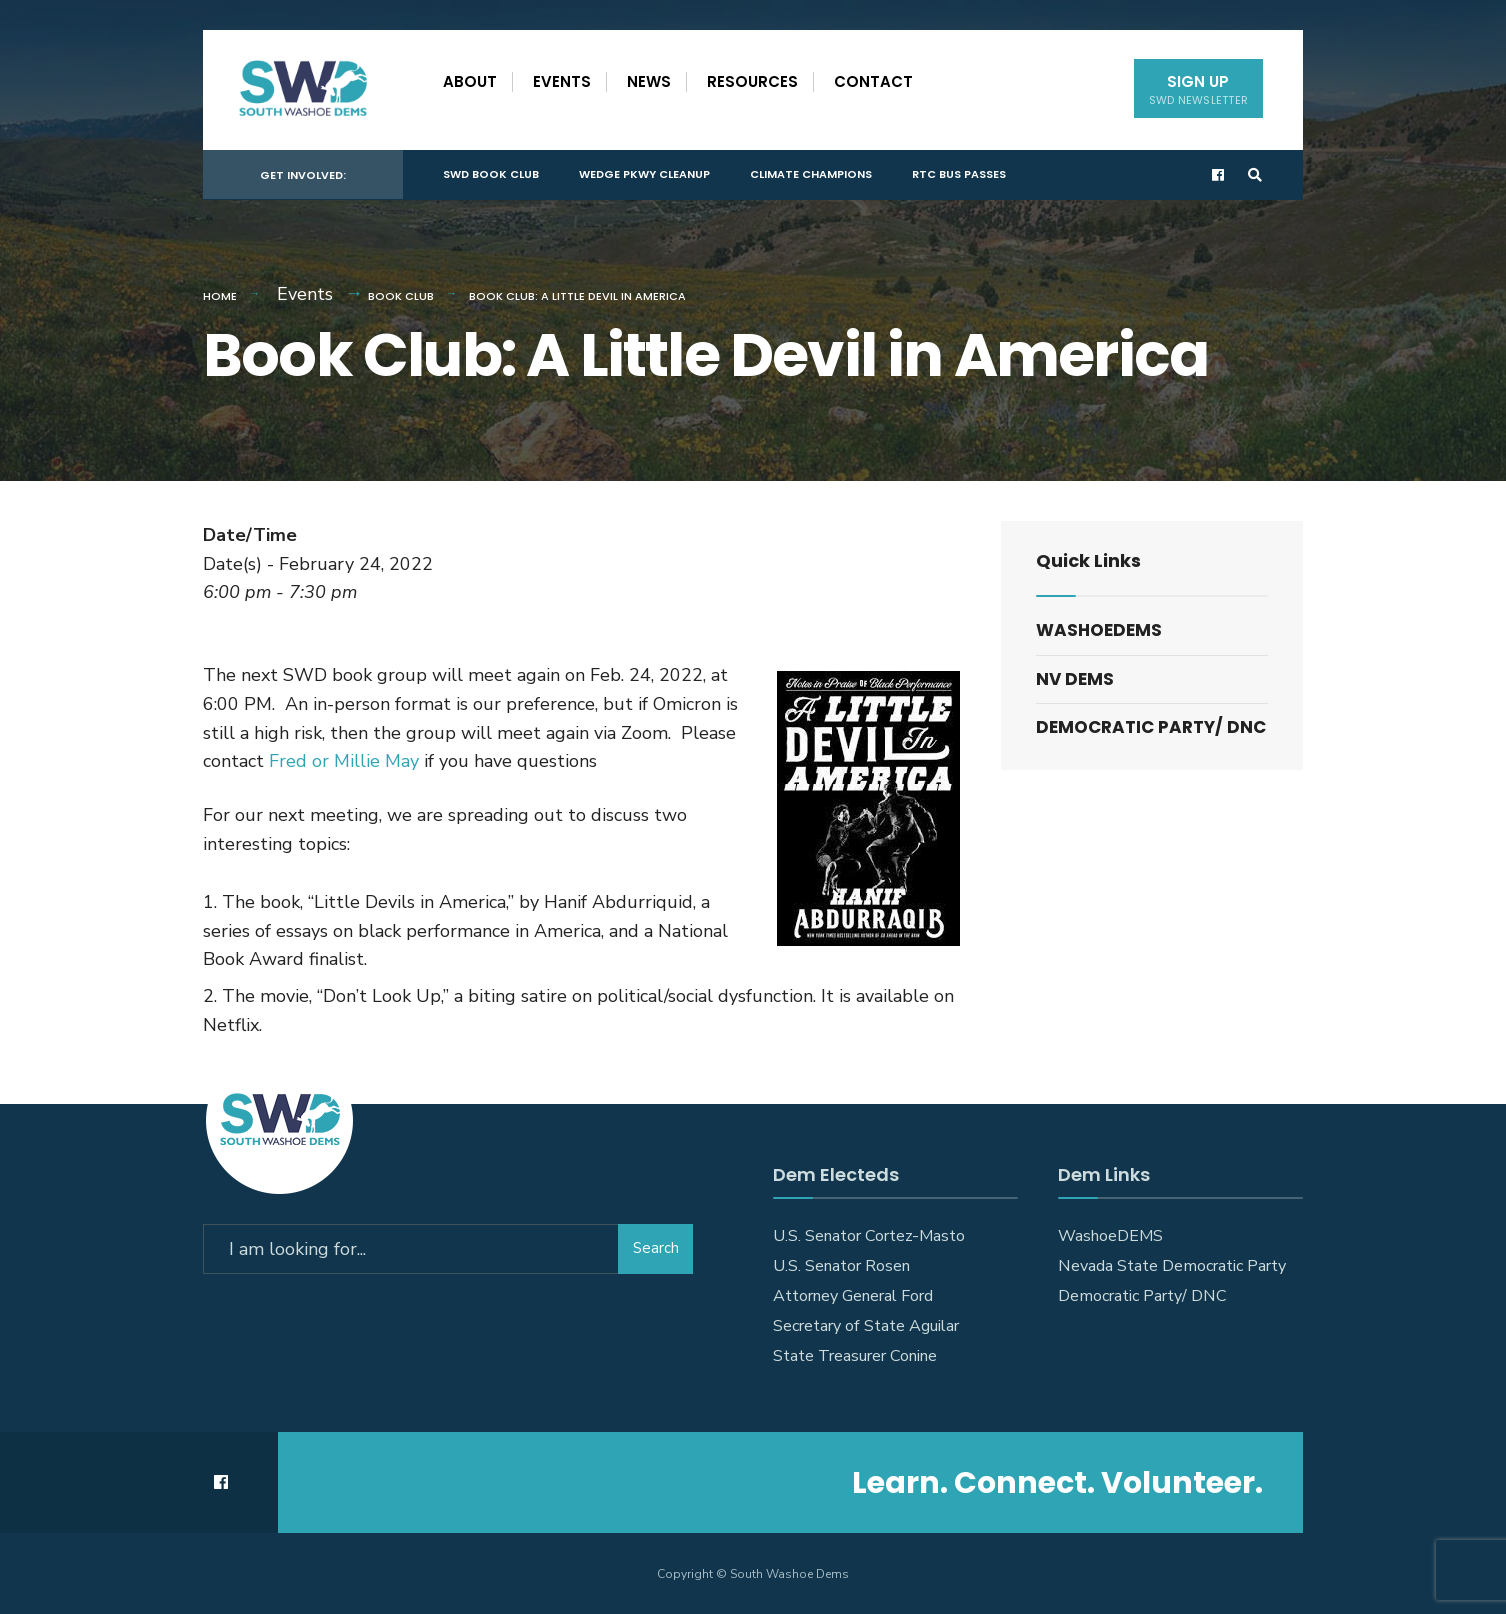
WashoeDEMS (1099, 630)
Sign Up (1198, 89)
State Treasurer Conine (855, 1356)
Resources (752, 81)
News (649, 81)
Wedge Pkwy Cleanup (644, 174)
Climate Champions (811, 174)
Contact (873, 81)
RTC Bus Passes (959, 174)
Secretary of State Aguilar (866, 1326)
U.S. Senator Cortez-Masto (869, 1236)
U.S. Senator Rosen (841, 1266)
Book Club (401, 296)
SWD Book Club (491, 174)
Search (656, 1248)
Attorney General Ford (853, 1296)
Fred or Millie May (344, 761)
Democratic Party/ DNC (1151, 727)
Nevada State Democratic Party (1172, 1266)
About (470, 81)
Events (562, 81)
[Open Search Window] (1255, 175)
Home (220, 296)
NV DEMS (1075, 679)
